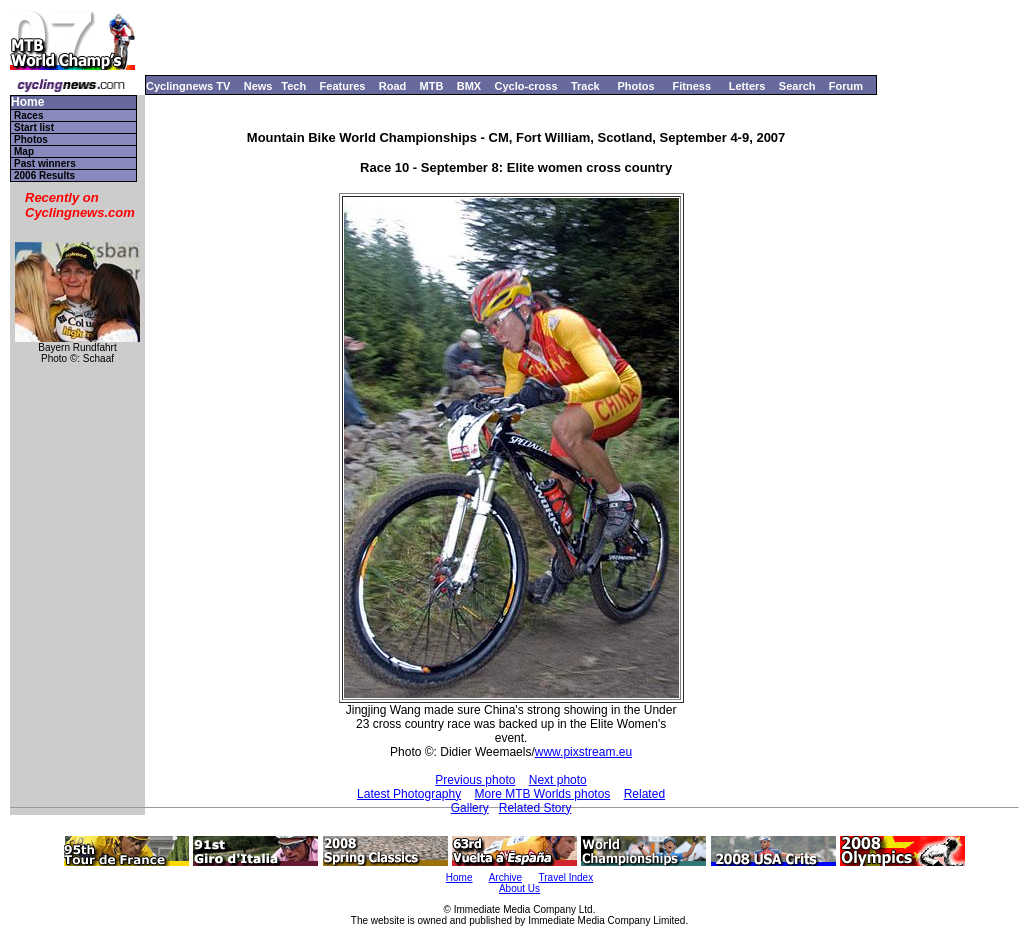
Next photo (558, 780)
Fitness (691, 86)
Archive (505, 877)
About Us (519, 888)
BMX (469, 86)
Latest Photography (409, 794)
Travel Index (566, 877)
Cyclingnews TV (188, 86)
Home (27, 102)
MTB (432, 86)
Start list (34, 127)
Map (24, 151)
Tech (293, 86)
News (258, 86)
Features (343, 86)
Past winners (45, 163)
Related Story (535, 808)
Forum (846, 86)
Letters (747, 86)
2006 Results (44, 175)
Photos (635, 86)
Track (585, 86)
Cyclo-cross (526, 86)
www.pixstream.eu (583, 752)
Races (28, 115)
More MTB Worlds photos (543, 794)
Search (797, 86)
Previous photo (475, 780)
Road (393, 86)
